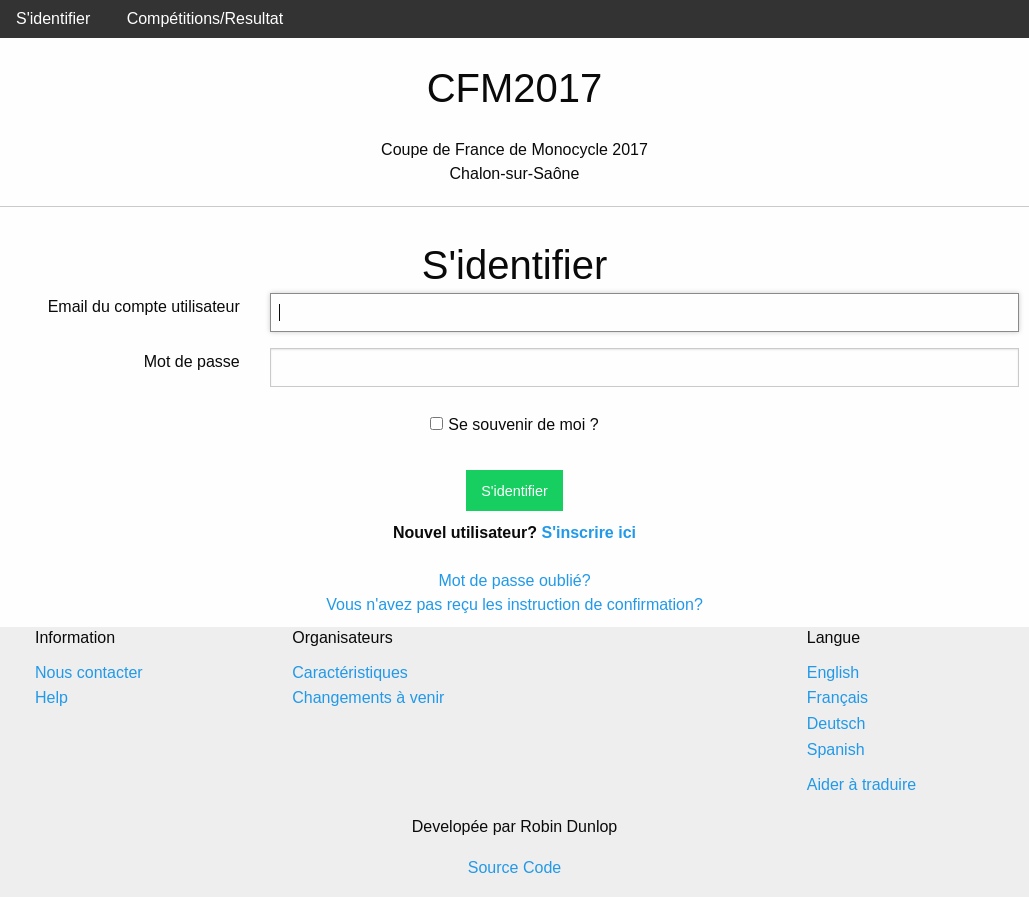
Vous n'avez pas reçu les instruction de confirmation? (514, 604)
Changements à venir (368, 697)
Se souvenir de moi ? (514, 424)
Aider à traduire (861, 784)
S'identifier (53, 18)
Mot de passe (192, 361)
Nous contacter (89, 672)
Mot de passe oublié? (514, 580)
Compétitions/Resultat (205, 18)
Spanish (836, 749)
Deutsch (836, 723)
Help (51, 697)
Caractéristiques (350, 672)
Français (837, 697)
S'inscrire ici (588, 532)
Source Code (514, 867)
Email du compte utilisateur (144, 306)
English (833, 672)
